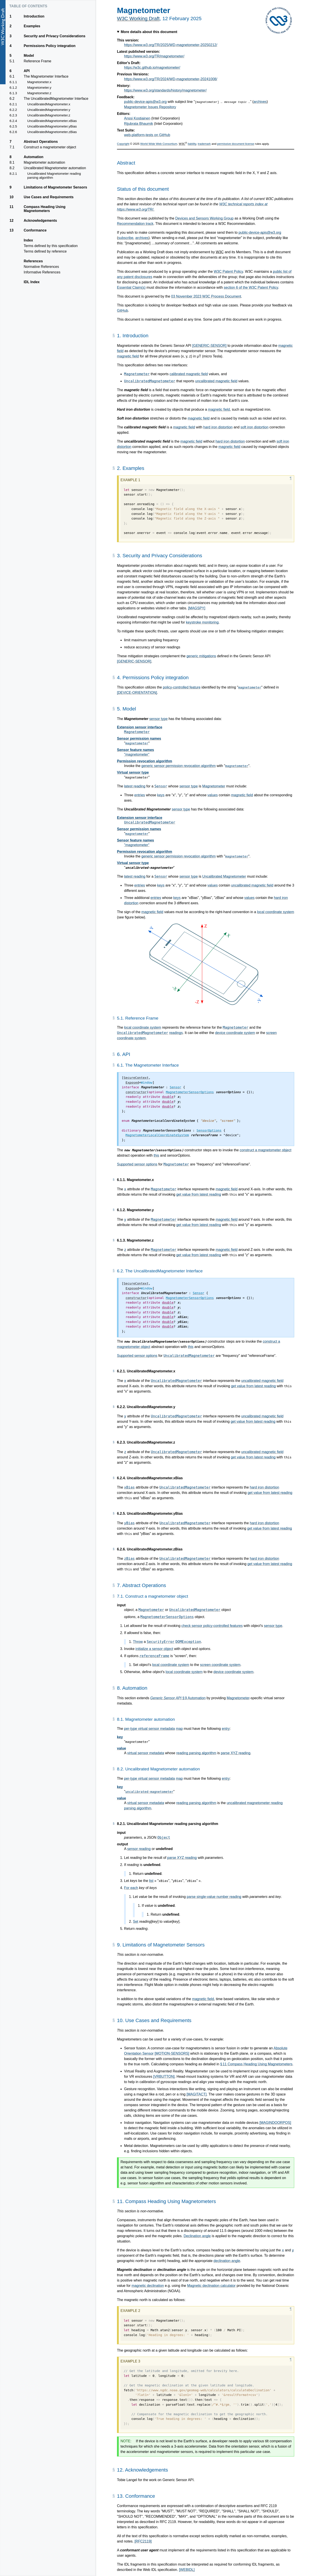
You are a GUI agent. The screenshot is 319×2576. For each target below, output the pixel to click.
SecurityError (160, 1642)
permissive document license (235, 144)
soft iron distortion (254, 427)
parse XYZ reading (235, 1753)
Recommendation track (135, 224)
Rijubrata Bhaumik (138, 124)
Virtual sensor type (133, 772)
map (179, 1728)
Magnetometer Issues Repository (150, 107)
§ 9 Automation (178, 1698)
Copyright (123, 144)
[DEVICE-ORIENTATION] (137, 693)
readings (176, 1033)
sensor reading (139, 1849)
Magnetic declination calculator (211, 2286)
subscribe (125, 238)
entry (226, 1728)
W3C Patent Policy (228, 271)
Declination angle (197, 2236)
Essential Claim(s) (131, 287)
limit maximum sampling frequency (151, 640)
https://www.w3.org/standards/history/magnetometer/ (165, 90)
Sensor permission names (139, 738)
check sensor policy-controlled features (212, 1626)
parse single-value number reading (214, 1897)
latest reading (134, 786)
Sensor (160, 786)
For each (131, 1888)
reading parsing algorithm (196, 1753)
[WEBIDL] (187, 2570)
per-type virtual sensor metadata (149, 1728)
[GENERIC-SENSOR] (209, 345)
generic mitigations (201, 656)
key (120, 1737)
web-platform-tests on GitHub (147, 135)
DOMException (188, 1642)
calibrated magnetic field (188, 374)
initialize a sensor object (154, 1649)
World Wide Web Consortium (158, 144)
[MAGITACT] (196, 2094)
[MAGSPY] (196, 608)
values (212, 795)
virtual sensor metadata (145, 1753)
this (156, 1155)
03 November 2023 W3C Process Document (206, 296)
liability (192, 144)
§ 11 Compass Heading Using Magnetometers (256, 2064)
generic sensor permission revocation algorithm (178, 766)
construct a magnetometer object (265, 1150)
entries (139, 795)
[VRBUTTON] (164, 2076)
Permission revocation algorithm (144, 761)
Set (135, 1921)
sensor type (158, 719)
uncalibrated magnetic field (216, 381)
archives (260, 102)
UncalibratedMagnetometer (149, 381)
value (121, 1748)
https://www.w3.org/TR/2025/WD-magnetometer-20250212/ (170, 45)
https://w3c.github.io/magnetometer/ (152, 67)
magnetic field (128, 356)
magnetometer (249, 687)
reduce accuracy (137, 647)
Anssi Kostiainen (137, 118)
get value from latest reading (198, 1194)
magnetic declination (148, 2286)
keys (160, 795)
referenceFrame (154, 1656)
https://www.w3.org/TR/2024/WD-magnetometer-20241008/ (170, 79)
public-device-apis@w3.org (145, 102)
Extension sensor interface (139, 727)
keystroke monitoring (202, 622)
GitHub (122, 310)
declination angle (227, 2261)
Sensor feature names (135, 750)
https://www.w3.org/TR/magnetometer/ (154, 56)
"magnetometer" (137, 754)
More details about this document (149, 32)
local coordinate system (275, 912)
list (151, 1881)
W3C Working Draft (138, 18)
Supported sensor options (137, 1164)
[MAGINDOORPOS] (275, 2123)
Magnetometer (137, 374)
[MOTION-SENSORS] (172, 2053)
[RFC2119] (143, 2541)
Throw (138, 1642)
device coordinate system (235, 1033)
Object (163, 1837)
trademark (204, 144)
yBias (129, 1523)
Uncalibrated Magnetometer (224, 876)
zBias (129, 1558)
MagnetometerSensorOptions (167, 1617)
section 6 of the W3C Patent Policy (251, 287)
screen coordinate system (220, 1665)
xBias (129, 1487)
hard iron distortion (218, 427)
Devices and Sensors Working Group (204, 218)
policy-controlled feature (181, 687)
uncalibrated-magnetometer (149, 1791)
